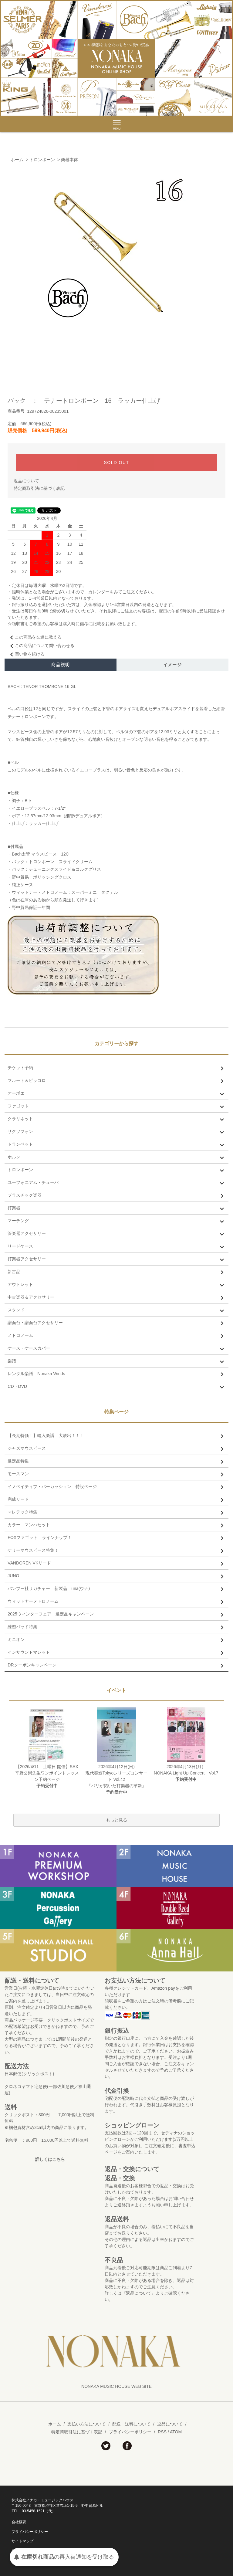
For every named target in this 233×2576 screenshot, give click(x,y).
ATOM (176, 2431)
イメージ (172, 664)
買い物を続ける (26, 654)
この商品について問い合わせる (41, 645)
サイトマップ (22, 2541)
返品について (26, 480)
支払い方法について (86, 2424)
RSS (162, 2431)
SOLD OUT (116, 462)
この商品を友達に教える (35, 637)
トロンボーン (42, 159)
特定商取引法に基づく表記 (39, 488)
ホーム (17, 159)
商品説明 (60, 664)
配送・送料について (131, 2424)
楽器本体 (69, 159)
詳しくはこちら (50, 2159)
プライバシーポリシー (130, 2431)
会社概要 (19, 2522)
